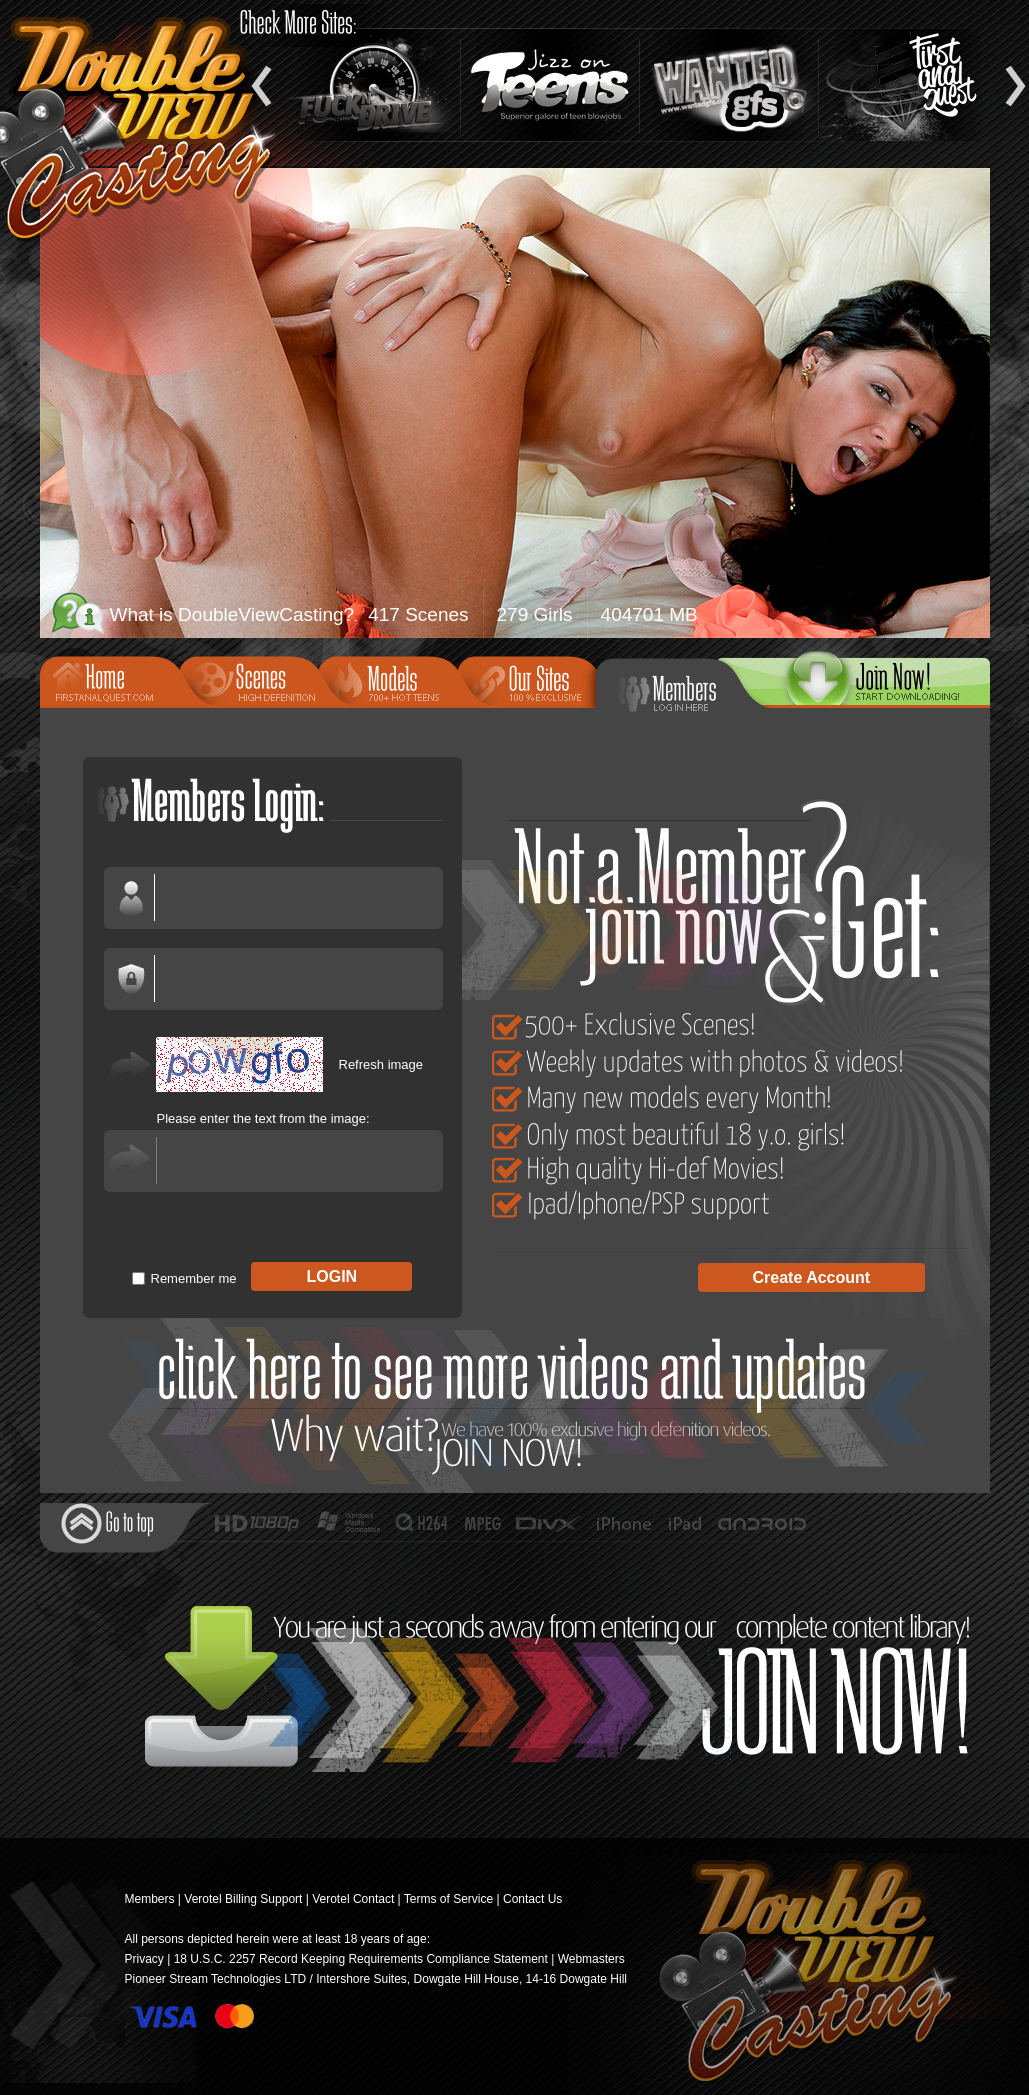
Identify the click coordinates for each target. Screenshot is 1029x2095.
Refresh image (381, 1064)
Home (116, 680)
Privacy (144, 1959)
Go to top (107, 1523)
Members (680, 690)
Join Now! (520, 1405)
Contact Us (532, 1899)
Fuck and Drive (371, 85)
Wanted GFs (729, 85)
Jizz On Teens (550, 85)
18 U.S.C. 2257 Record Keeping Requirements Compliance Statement (361, 1959)
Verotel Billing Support (243, 1899)
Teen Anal (908, 85)
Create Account (812, 1277)
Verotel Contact (353, 1899)
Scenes (255, 680)
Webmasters (591, 1959)
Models (394, 680)
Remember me (194, 1278)
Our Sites (533, 680)
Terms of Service (448, 1899)
